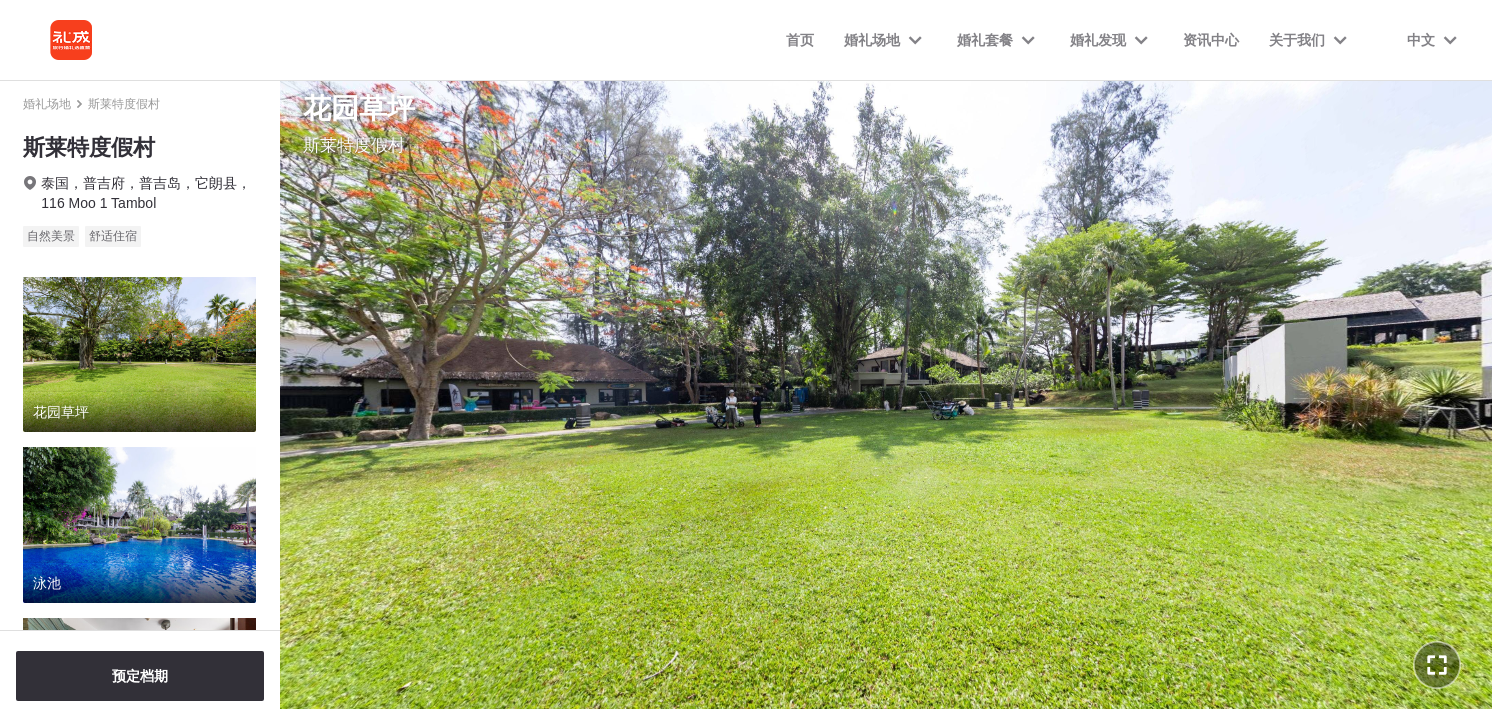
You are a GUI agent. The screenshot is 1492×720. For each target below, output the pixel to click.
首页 (800, 40)
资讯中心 (1211, 40)
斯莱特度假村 (124, 104)
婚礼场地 (47, 104)
